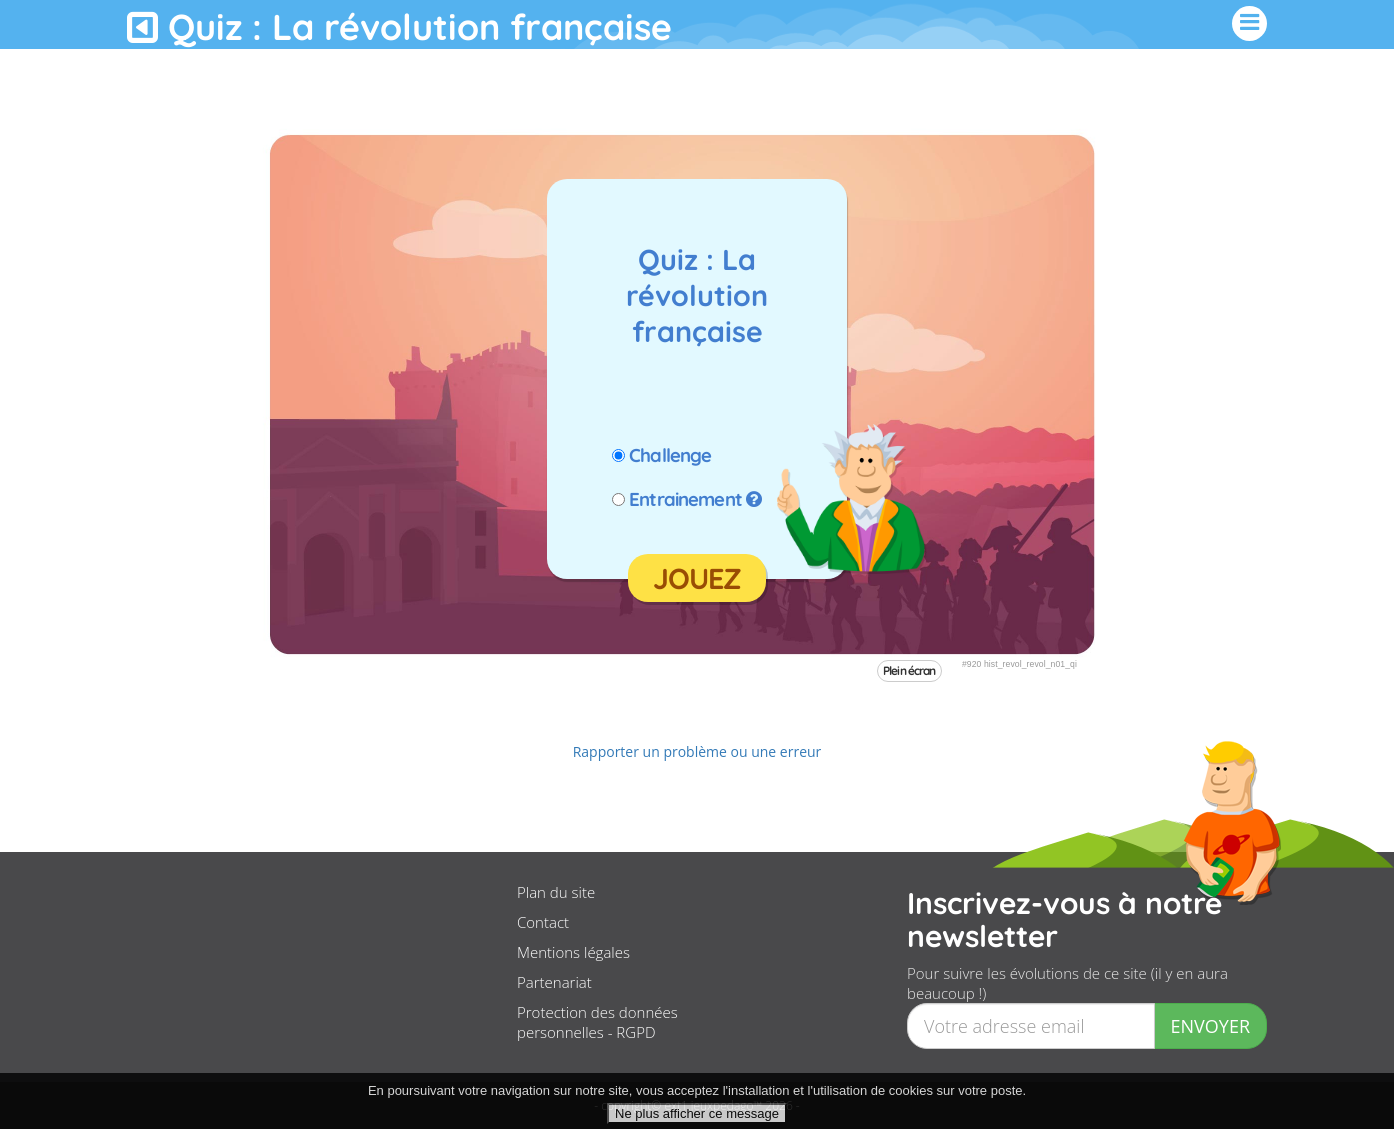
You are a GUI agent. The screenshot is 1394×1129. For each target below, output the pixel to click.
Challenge (670, 455)
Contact (543, 922)
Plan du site (556, 892)
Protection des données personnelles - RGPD (597, 1022)
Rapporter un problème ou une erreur (697, 751)
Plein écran (909, 670)
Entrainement (685, 499)
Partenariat (554, 982)
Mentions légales (573, 952)
